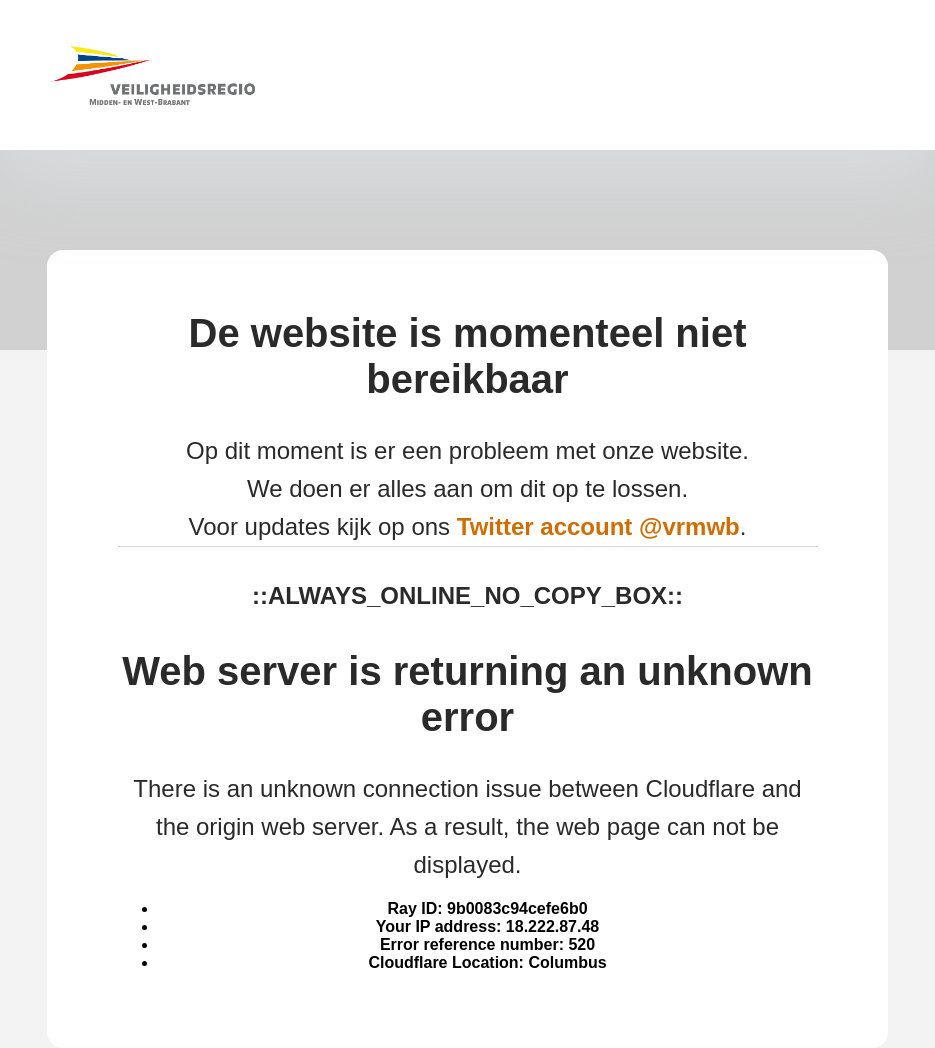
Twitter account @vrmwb (598, 526)
